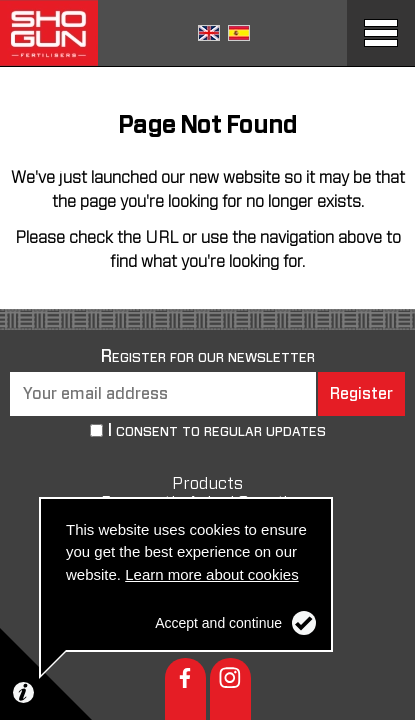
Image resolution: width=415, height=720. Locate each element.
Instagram (230, 689)
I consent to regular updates (216, 432)
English (209, 33)
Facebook (185, 689)
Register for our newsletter (208, 357)
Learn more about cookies (211, 574)
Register (361, 394)
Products (207, 484)
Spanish (239, 33)
